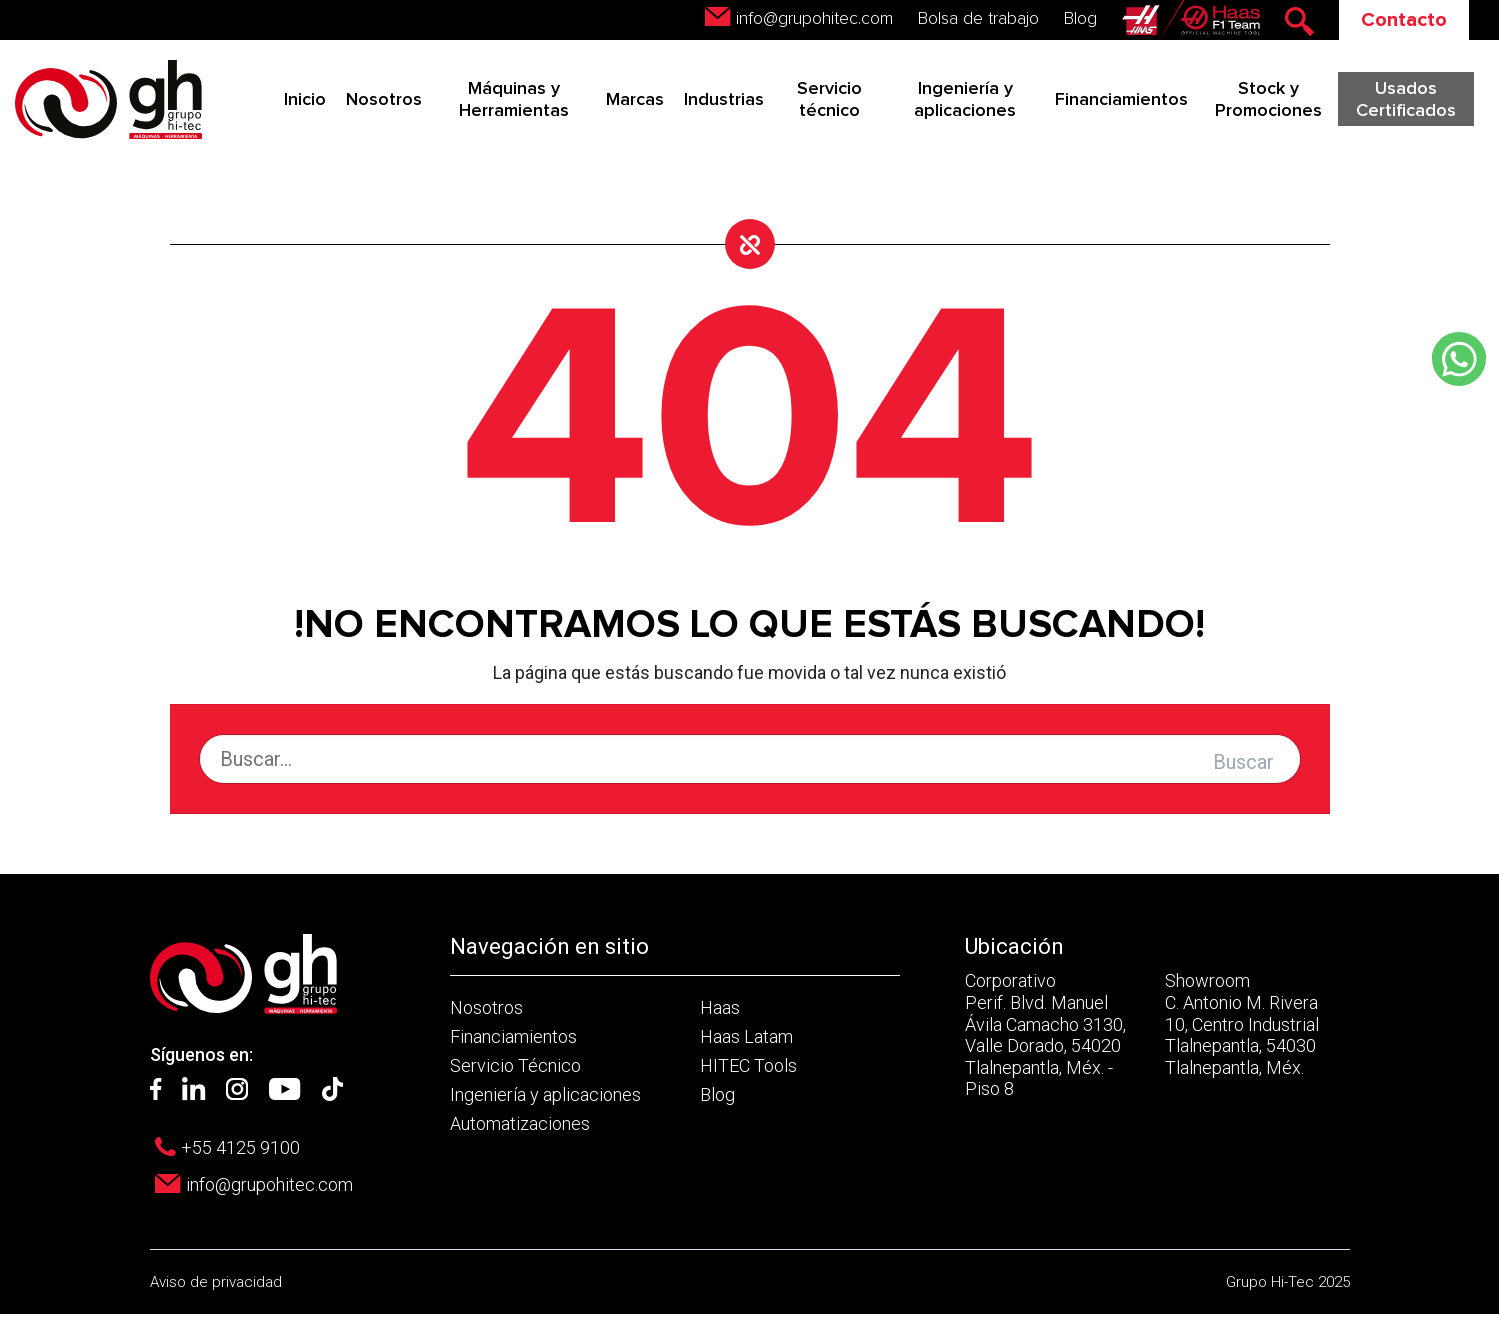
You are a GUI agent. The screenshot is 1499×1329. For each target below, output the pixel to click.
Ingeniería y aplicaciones (545, 1094)
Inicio (305, 100)
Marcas (635, 100)
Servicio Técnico (515, 1065)
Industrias (724, 100)
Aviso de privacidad (216, 1282)
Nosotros (384, 100)
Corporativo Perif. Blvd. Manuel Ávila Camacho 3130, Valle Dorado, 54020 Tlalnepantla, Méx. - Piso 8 (1045, 1034)
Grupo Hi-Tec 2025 (1288, 1282)
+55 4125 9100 (240, 1147)
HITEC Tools (748, 1065)
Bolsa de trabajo (978, 19)
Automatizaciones (520, 1123)
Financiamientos (1121, 100)
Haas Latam (746, 1036)
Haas (720, 1007)
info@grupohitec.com (814, 19)
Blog (1080, 19)
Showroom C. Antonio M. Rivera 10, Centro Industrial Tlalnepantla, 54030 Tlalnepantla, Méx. (1242, 1023)
